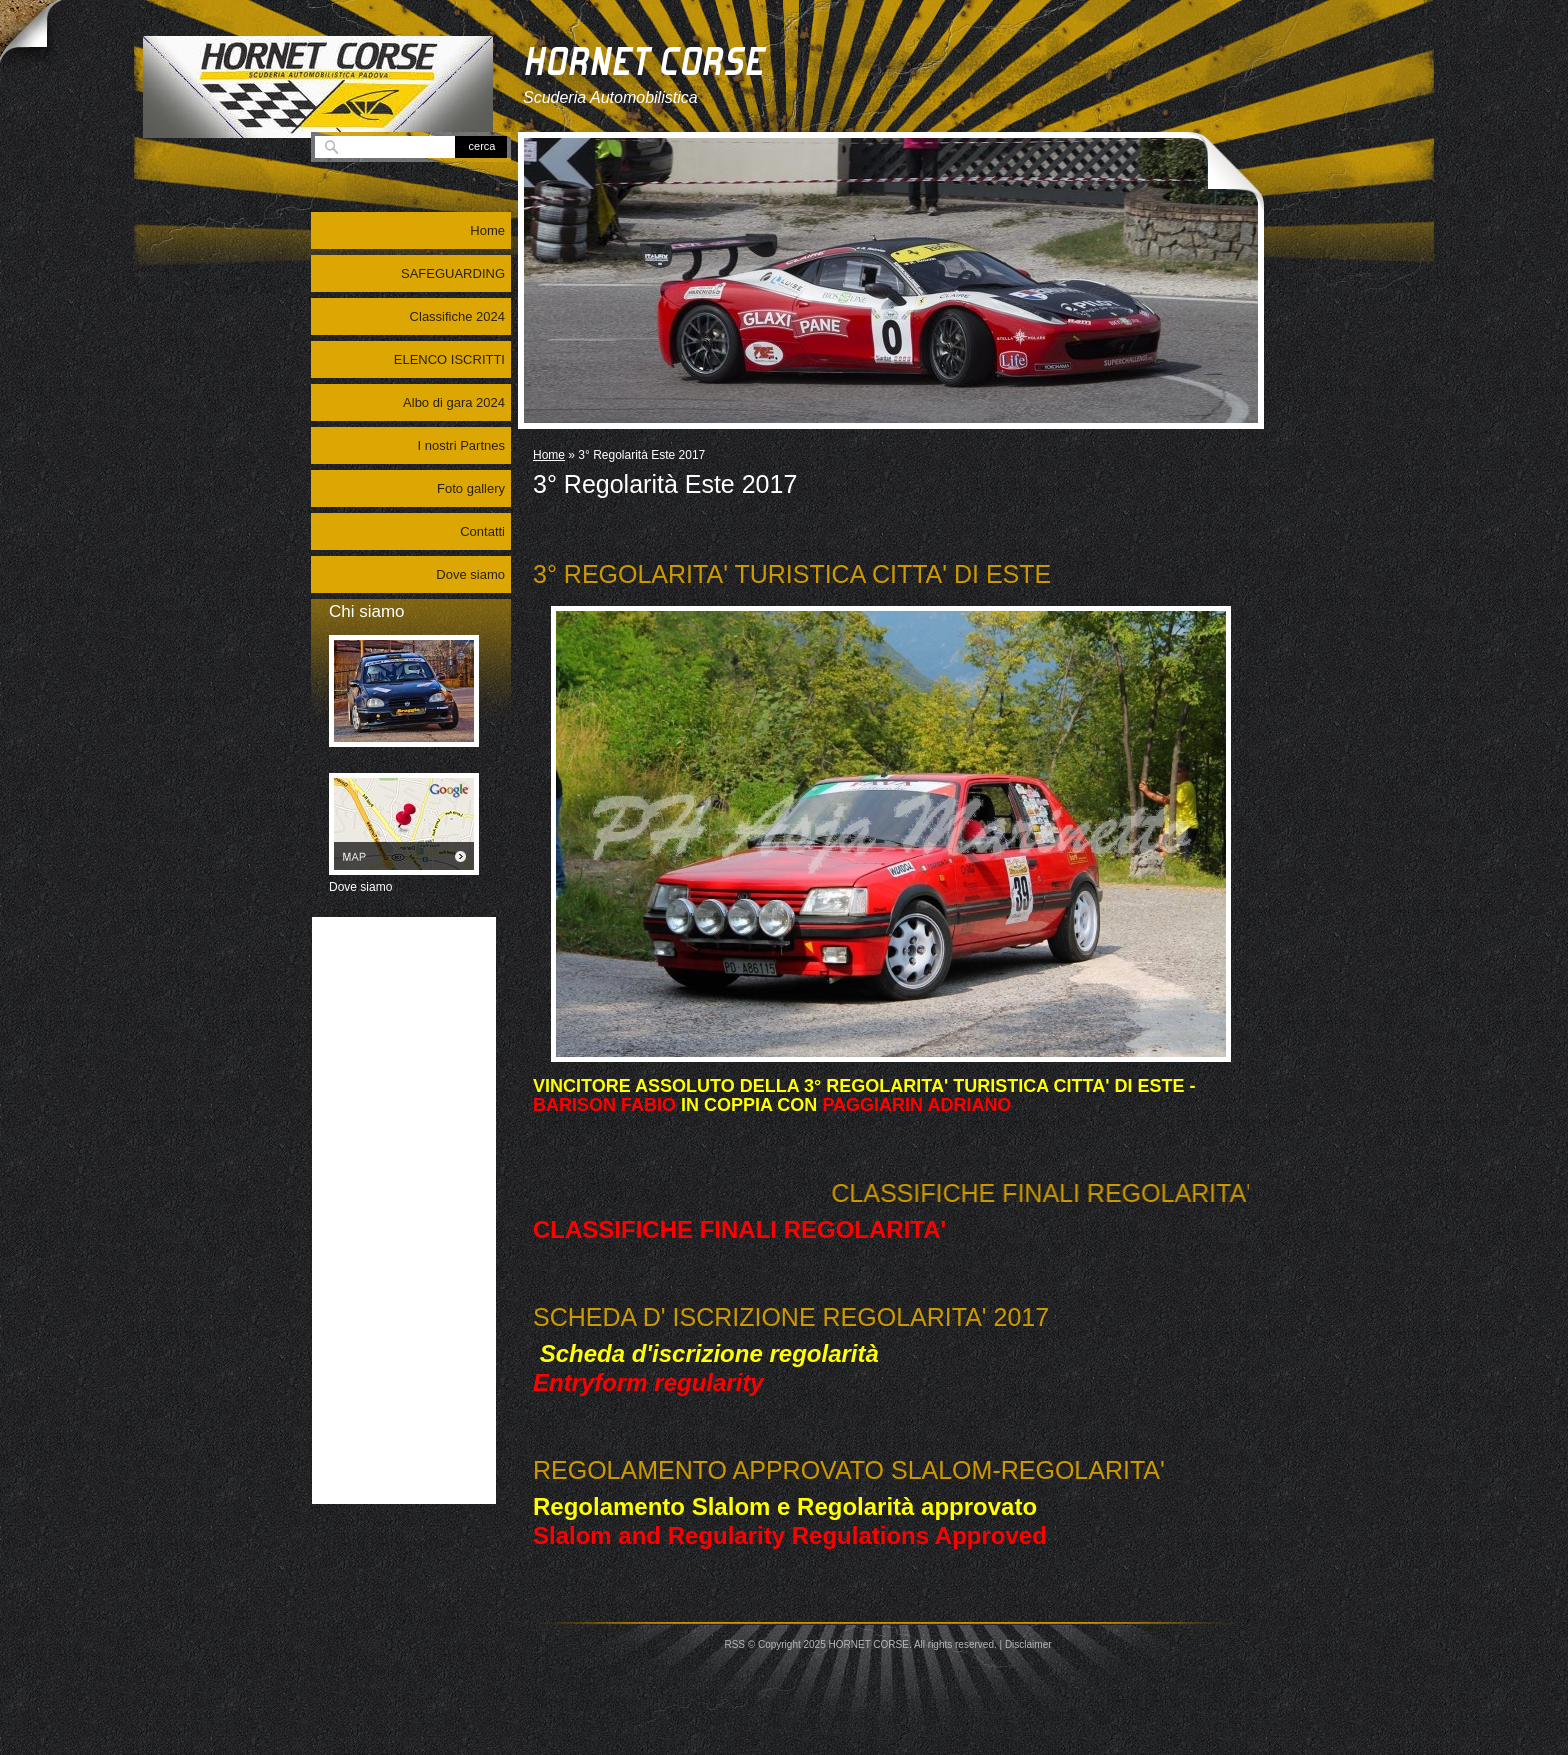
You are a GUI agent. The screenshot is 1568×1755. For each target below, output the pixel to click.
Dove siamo (470, 574)
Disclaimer (1028, 1644)
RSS (734, 1644)
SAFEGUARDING (453, 273)
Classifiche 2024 (457, 316)
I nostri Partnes (461, 445)
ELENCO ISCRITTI (449, 359)
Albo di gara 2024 (454, 402)
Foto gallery (471, 488)
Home (549, 455)
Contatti (482, 531)
